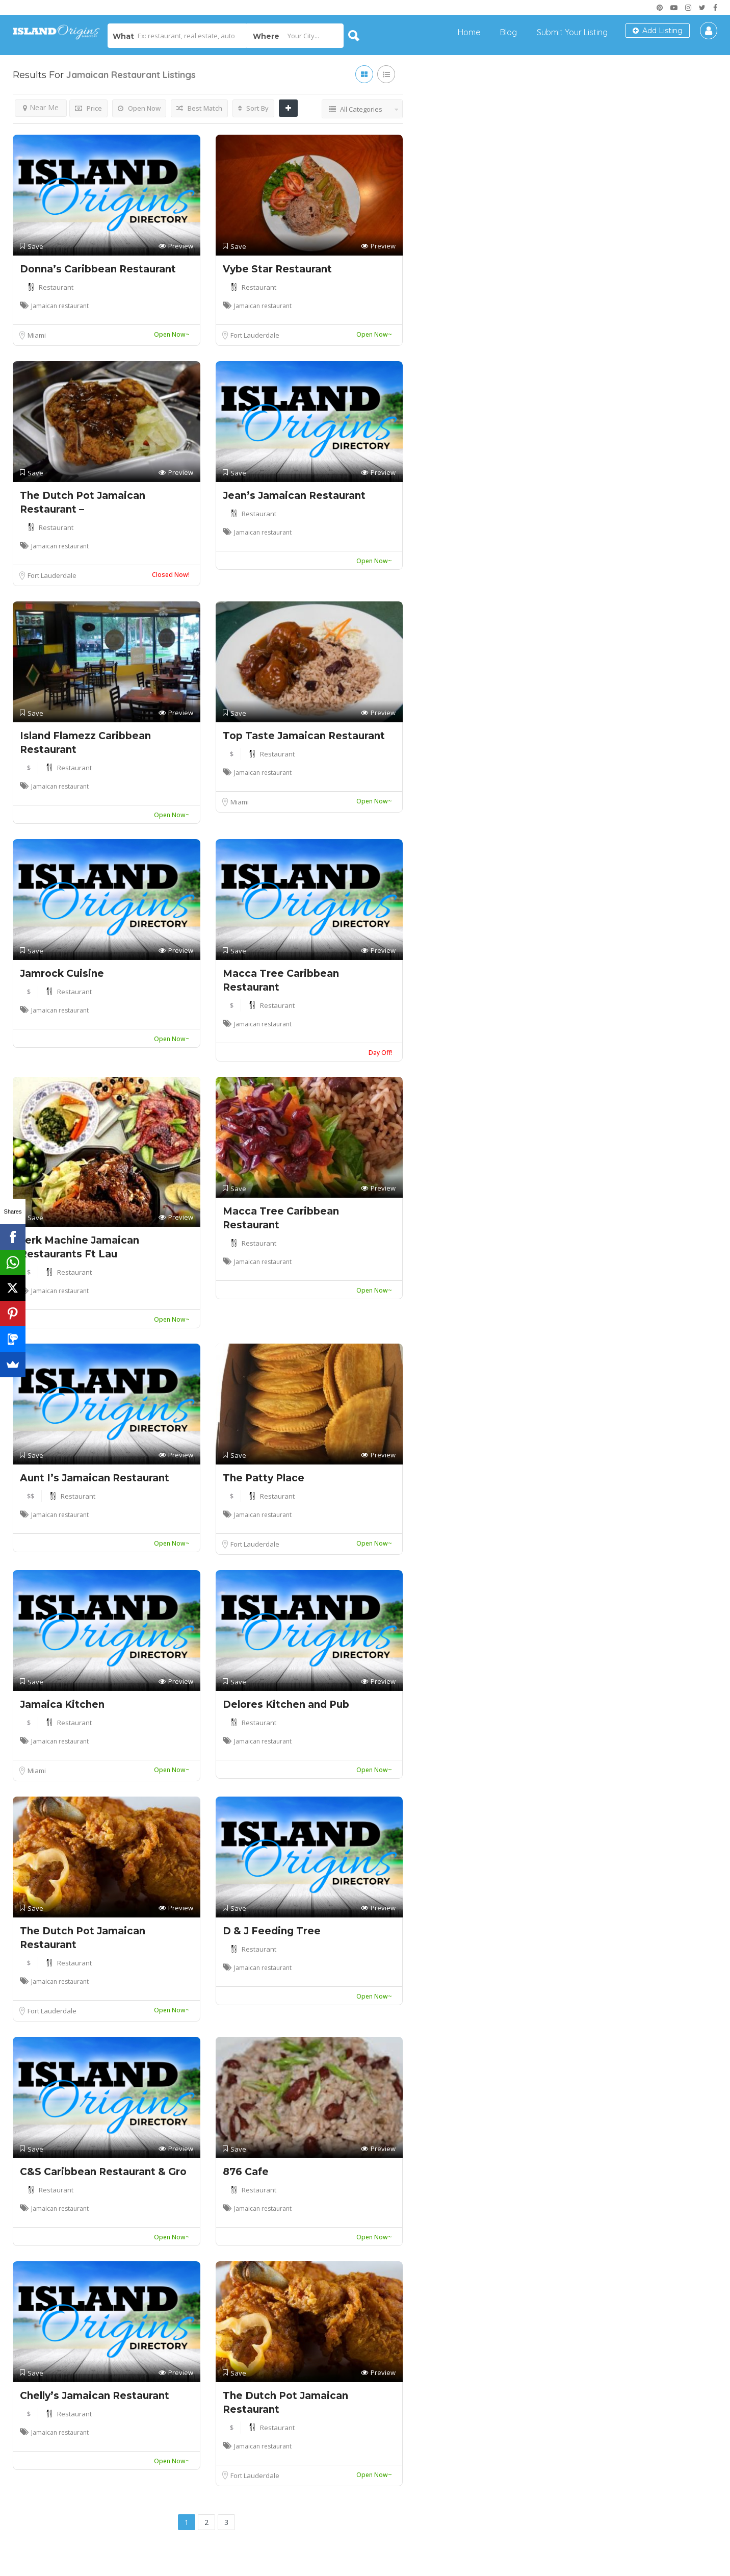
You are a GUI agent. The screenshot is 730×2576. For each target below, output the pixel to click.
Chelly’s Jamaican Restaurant (94, 2396)
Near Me (41, 107)
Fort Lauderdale (254, 335)
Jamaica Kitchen (62, 1704)
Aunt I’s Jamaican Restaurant (94, 1478)
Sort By (253, 108)
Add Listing (658, 30)
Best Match (199, 108)
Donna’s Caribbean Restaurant (98, 269)
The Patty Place (263, 1478)
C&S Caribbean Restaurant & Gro (103, 2172)
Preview (176, 246)
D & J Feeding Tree (272, 1931)
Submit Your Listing (572, 32)
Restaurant (56, 287)
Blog (508, 32)
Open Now (139, 108)
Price (88, 108)
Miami (37, 335)
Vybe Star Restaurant (277, 269)
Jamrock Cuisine (62, 973)
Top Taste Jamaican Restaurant (304, 736)
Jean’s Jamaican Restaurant (294, 495)
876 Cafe (246, 2172)
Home (469, 32)
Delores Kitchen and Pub (286, 1704)
